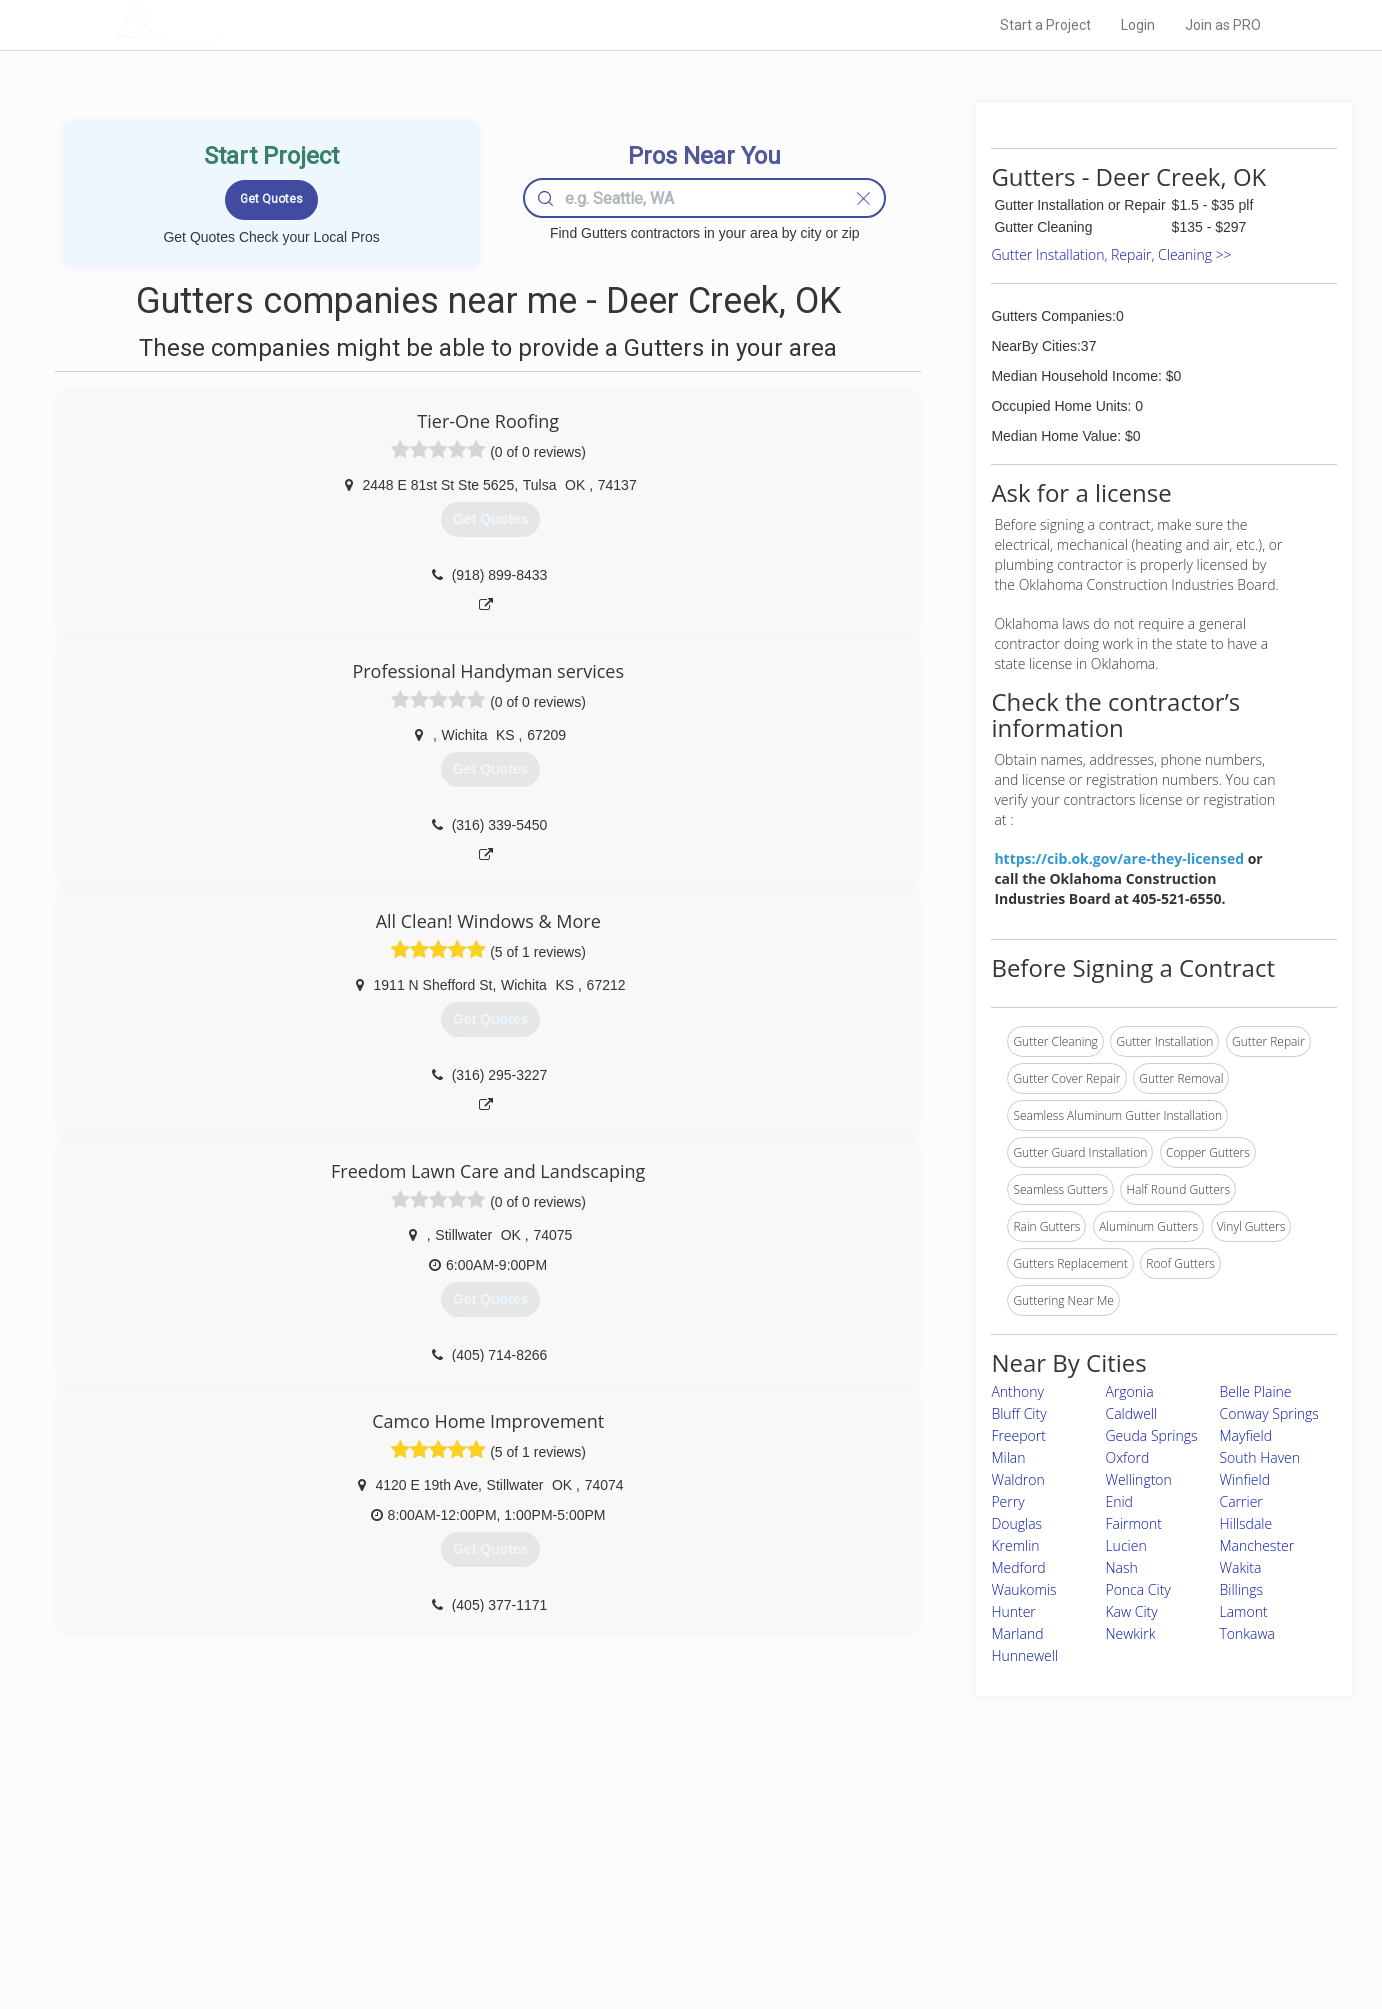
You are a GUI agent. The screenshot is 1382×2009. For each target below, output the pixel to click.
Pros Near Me (347, 1863)
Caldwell (1131, 1413)
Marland (1017, 1633)
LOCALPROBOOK (232, 24)
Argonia (1129, 1391)
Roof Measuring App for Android (675, 1930)
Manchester (1256, 1545)
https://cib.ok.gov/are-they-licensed (1119, 858)
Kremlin (1015, 1545)
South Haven (1259, 1457)
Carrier (1240, 1501)
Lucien (1125, 1545)
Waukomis (1023, 1589)
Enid (1119, 1501)
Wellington (1138, 1479)
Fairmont (1133, 1523)
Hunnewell (1024, 1655)
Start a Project (1045, 25)
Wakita (1240, 1567)
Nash (1121, 1567)
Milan (1008, 1457)
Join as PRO (1223, 25)
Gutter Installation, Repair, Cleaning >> (1111, 254)
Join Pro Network (634, 1840)
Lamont (1243, 1611)
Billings (1241, 1589)
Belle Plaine (1255, 1391)
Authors (944, 1885)
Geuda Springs (1151, 1435)
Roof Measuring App (643, 1885)
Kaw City (1131, 1611)
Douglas (1016, 1523)
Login (1138, 25)
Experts (608, 1863)
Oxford (1127, 1457)
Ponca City (1137, 1589)
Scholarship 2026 (970, 1840)
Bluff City (1018, 1413)
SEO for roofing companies (995, 1930)
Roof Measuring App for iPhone (673, 1907)
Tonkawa (1247, 1633)
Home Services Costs (370, 1840)
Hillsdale (1245, 1523)
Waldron (1017, 1479)
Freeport (1018, 1435)
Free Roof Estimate (363, 1907)
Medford (1018, 1567)
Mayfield (1245, 1435)
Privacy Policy (960, 1863)
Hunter (1013, 1611)
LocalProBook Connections (997, 1907)
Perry (1007, 1501)
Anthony (1017, 1391)
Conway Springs (1268, 1413)
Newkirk (1130, 1633)
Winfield (1244, 1479)
